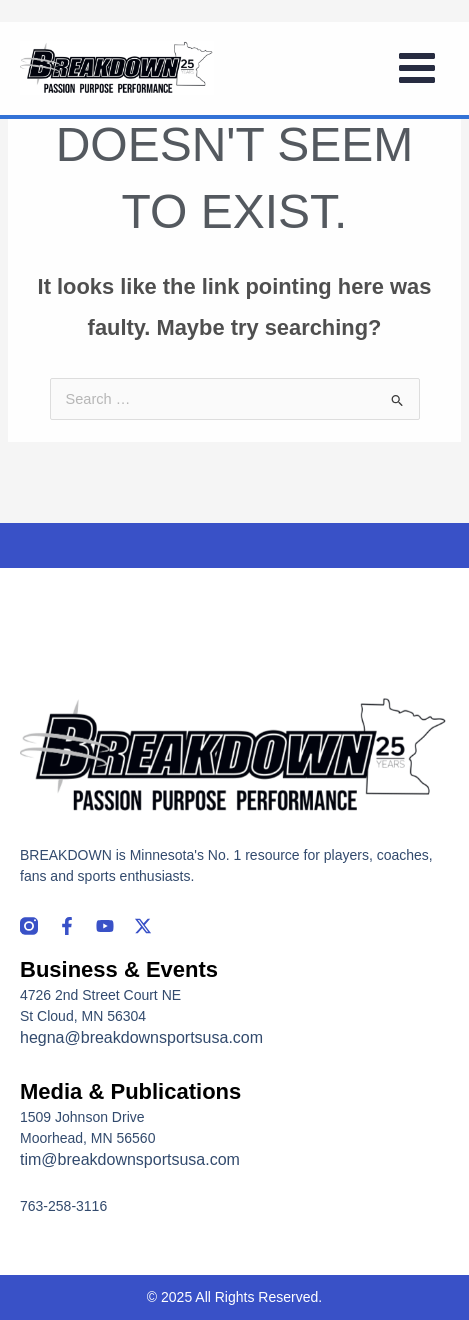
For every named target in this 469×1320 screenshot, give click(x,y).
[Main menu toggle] (417, 68)
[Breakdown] (117, 68)
